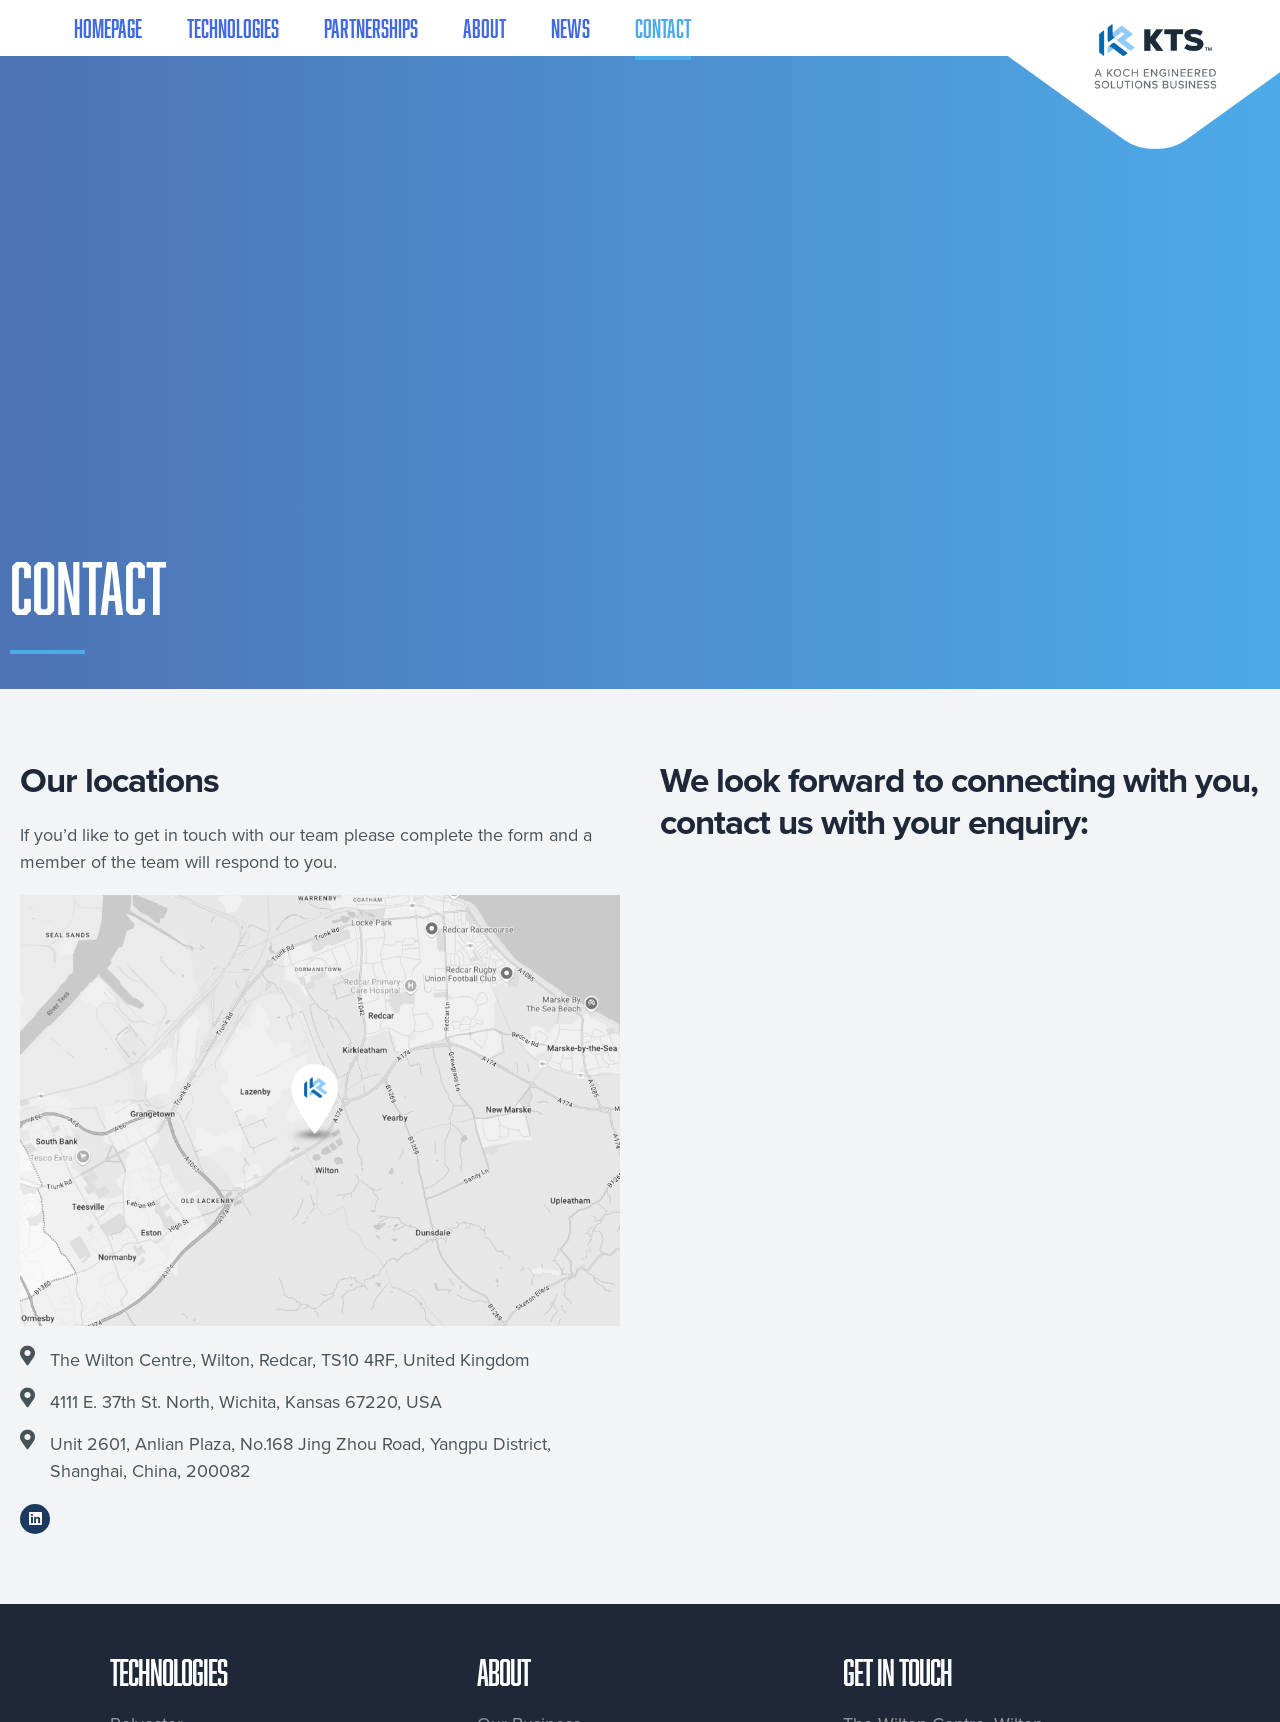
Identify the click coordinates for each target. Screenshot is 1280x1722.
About (484, 28)
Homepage (108, 28)
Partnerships (371, 28)
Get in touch (897, 1672)
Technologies (233, 28)
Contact (663, 28)
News (570, 28)
